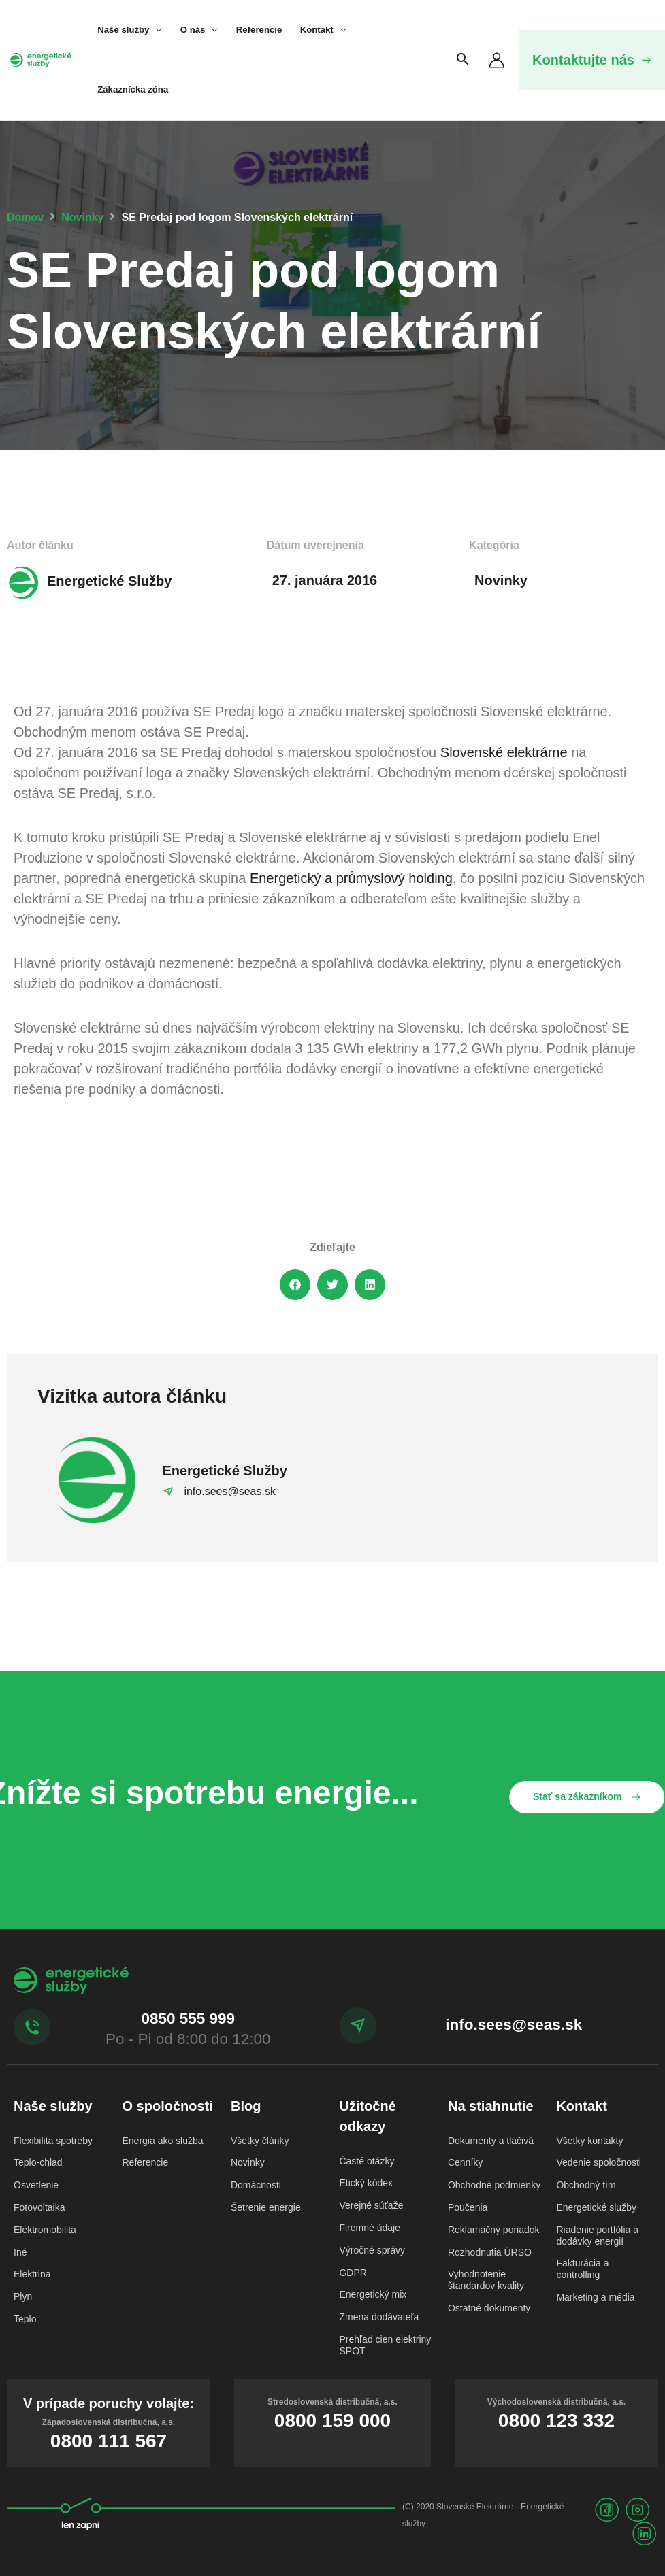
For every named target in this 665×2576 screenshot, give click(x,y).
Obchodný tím (585, 2184)
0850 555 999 (188, 2018)
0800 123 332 (556, 2420)
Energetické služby (596, 2207)
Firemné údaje (369, 2227)
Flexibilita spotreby (53, 2140)
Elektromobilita (45, 2229)
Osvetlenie (36, 2184)
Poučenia (467, 2207)
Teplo (25, 2318)
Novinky (82, 217)
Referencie (145, 2162)
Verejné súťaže (371, 2205)
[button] (592, 60)
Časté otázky (366, 2161)
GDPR (352, 2272)
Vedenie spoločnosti (598, 2162)
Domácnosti (256, 2184)
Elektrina (32, 2274)
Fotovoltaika (39, 2207)
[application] (155, 30)
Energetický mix (372, 2294)
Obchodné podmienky (494, 2184)
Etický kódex (366, 2182)
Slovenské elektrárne (504, 752)
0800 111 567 (108, 2441)
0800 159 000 (332, 2420)
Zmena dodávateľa (379, 2316)
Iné (20, 2252)
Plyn (23, 2296)
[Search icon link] (463, 60)
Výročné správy (371, 2250)
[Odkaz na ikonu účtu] (496, 60)
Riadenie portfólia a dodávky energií (597, 2235)
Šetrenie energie (266, 2207)
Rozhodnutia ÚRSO (490, 2252)
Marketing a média (595, 2297)
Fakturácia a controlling (582, 2269)
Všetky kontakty (589, 2140)
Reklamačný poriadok (494, 2229)
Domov (25, 217)
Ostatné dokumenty (489, 2308)
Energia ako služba (162, 2140)
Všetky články (260, 2140)
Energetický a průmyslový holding (351, 878)
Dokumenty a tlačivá (491, 2140)
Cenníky (465, 2162)
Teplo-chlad (38, 2162)
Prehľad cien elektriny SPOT (385, 2345)
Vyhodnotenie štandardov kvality (486, 2280)
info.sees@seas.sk (513, 2024)
